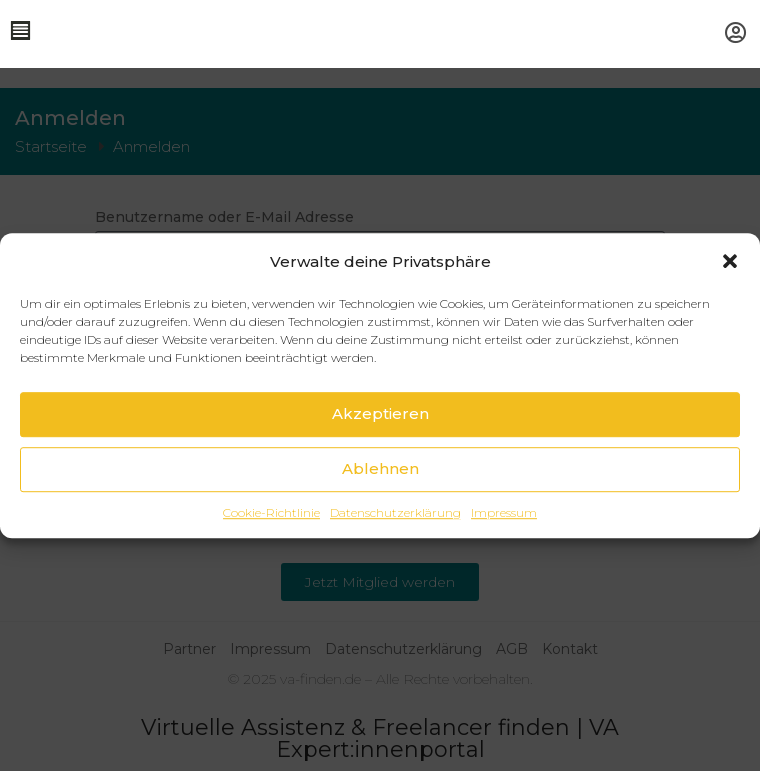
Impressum (504, 512)
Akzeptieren (380, 413)
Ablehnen (380, 468)
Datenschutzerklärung (395, 512)
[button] (730, 261)
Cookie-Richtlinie (271, 512)
